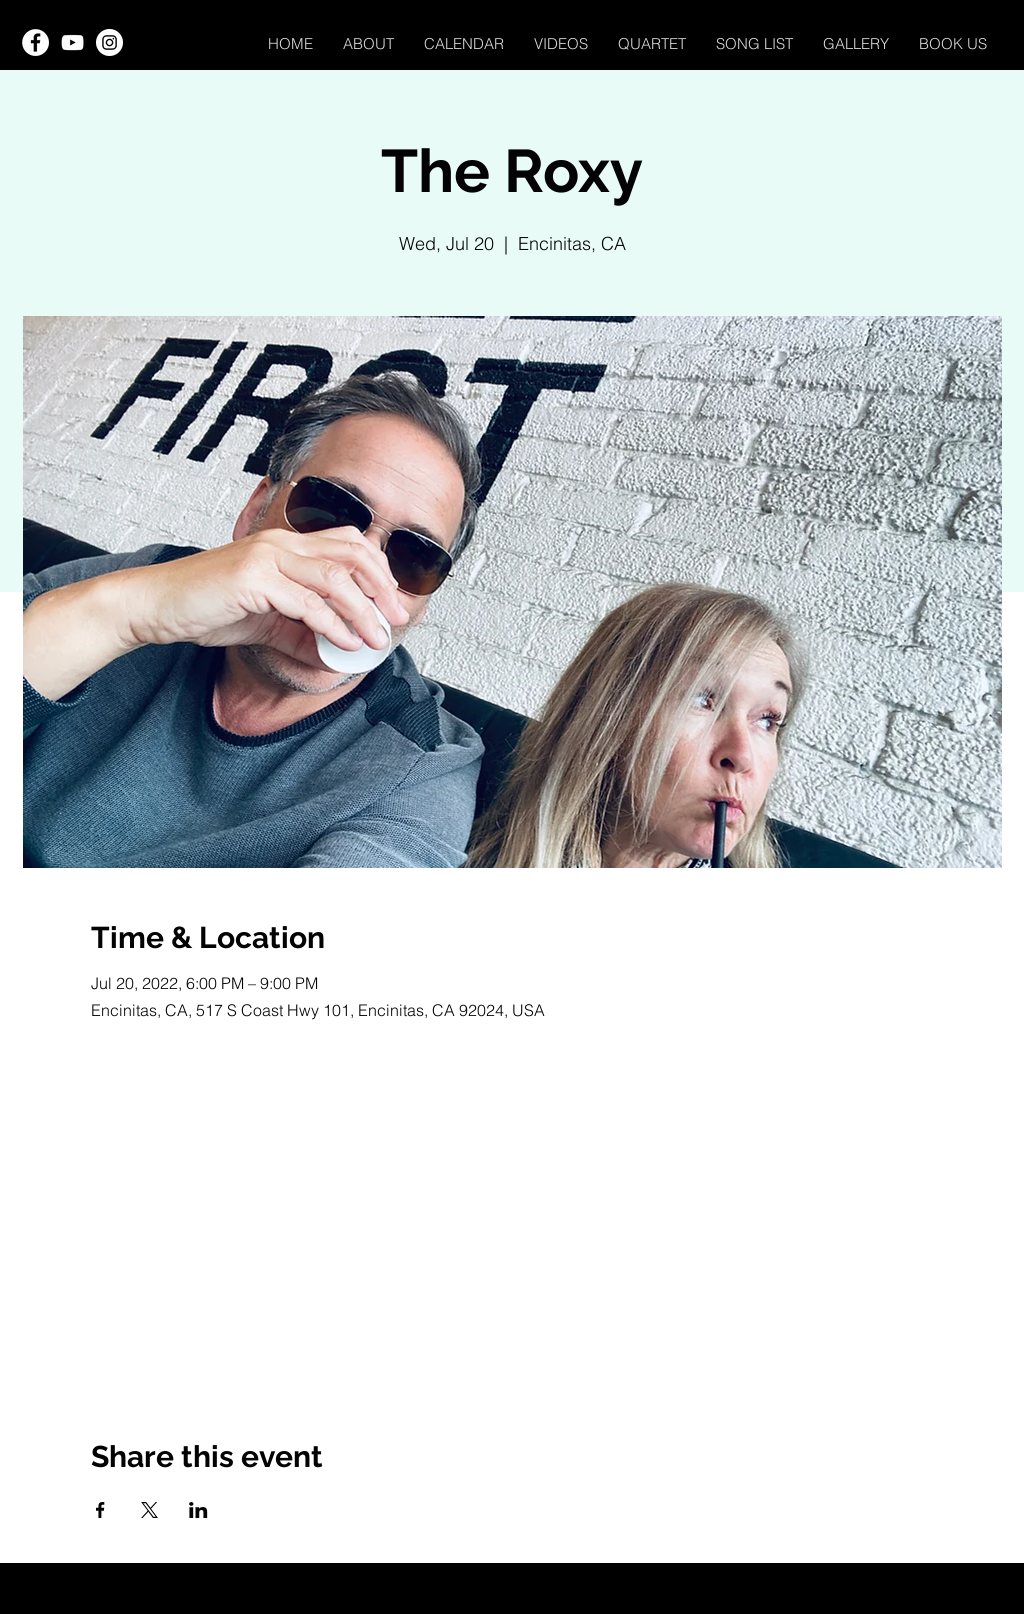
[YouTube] (72, 42)
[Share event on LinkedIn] (198, 1510)
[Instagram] (109, 42)
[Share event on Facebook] (100, 1510)
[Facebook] (35, 42)
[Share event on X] (149, 1510)
